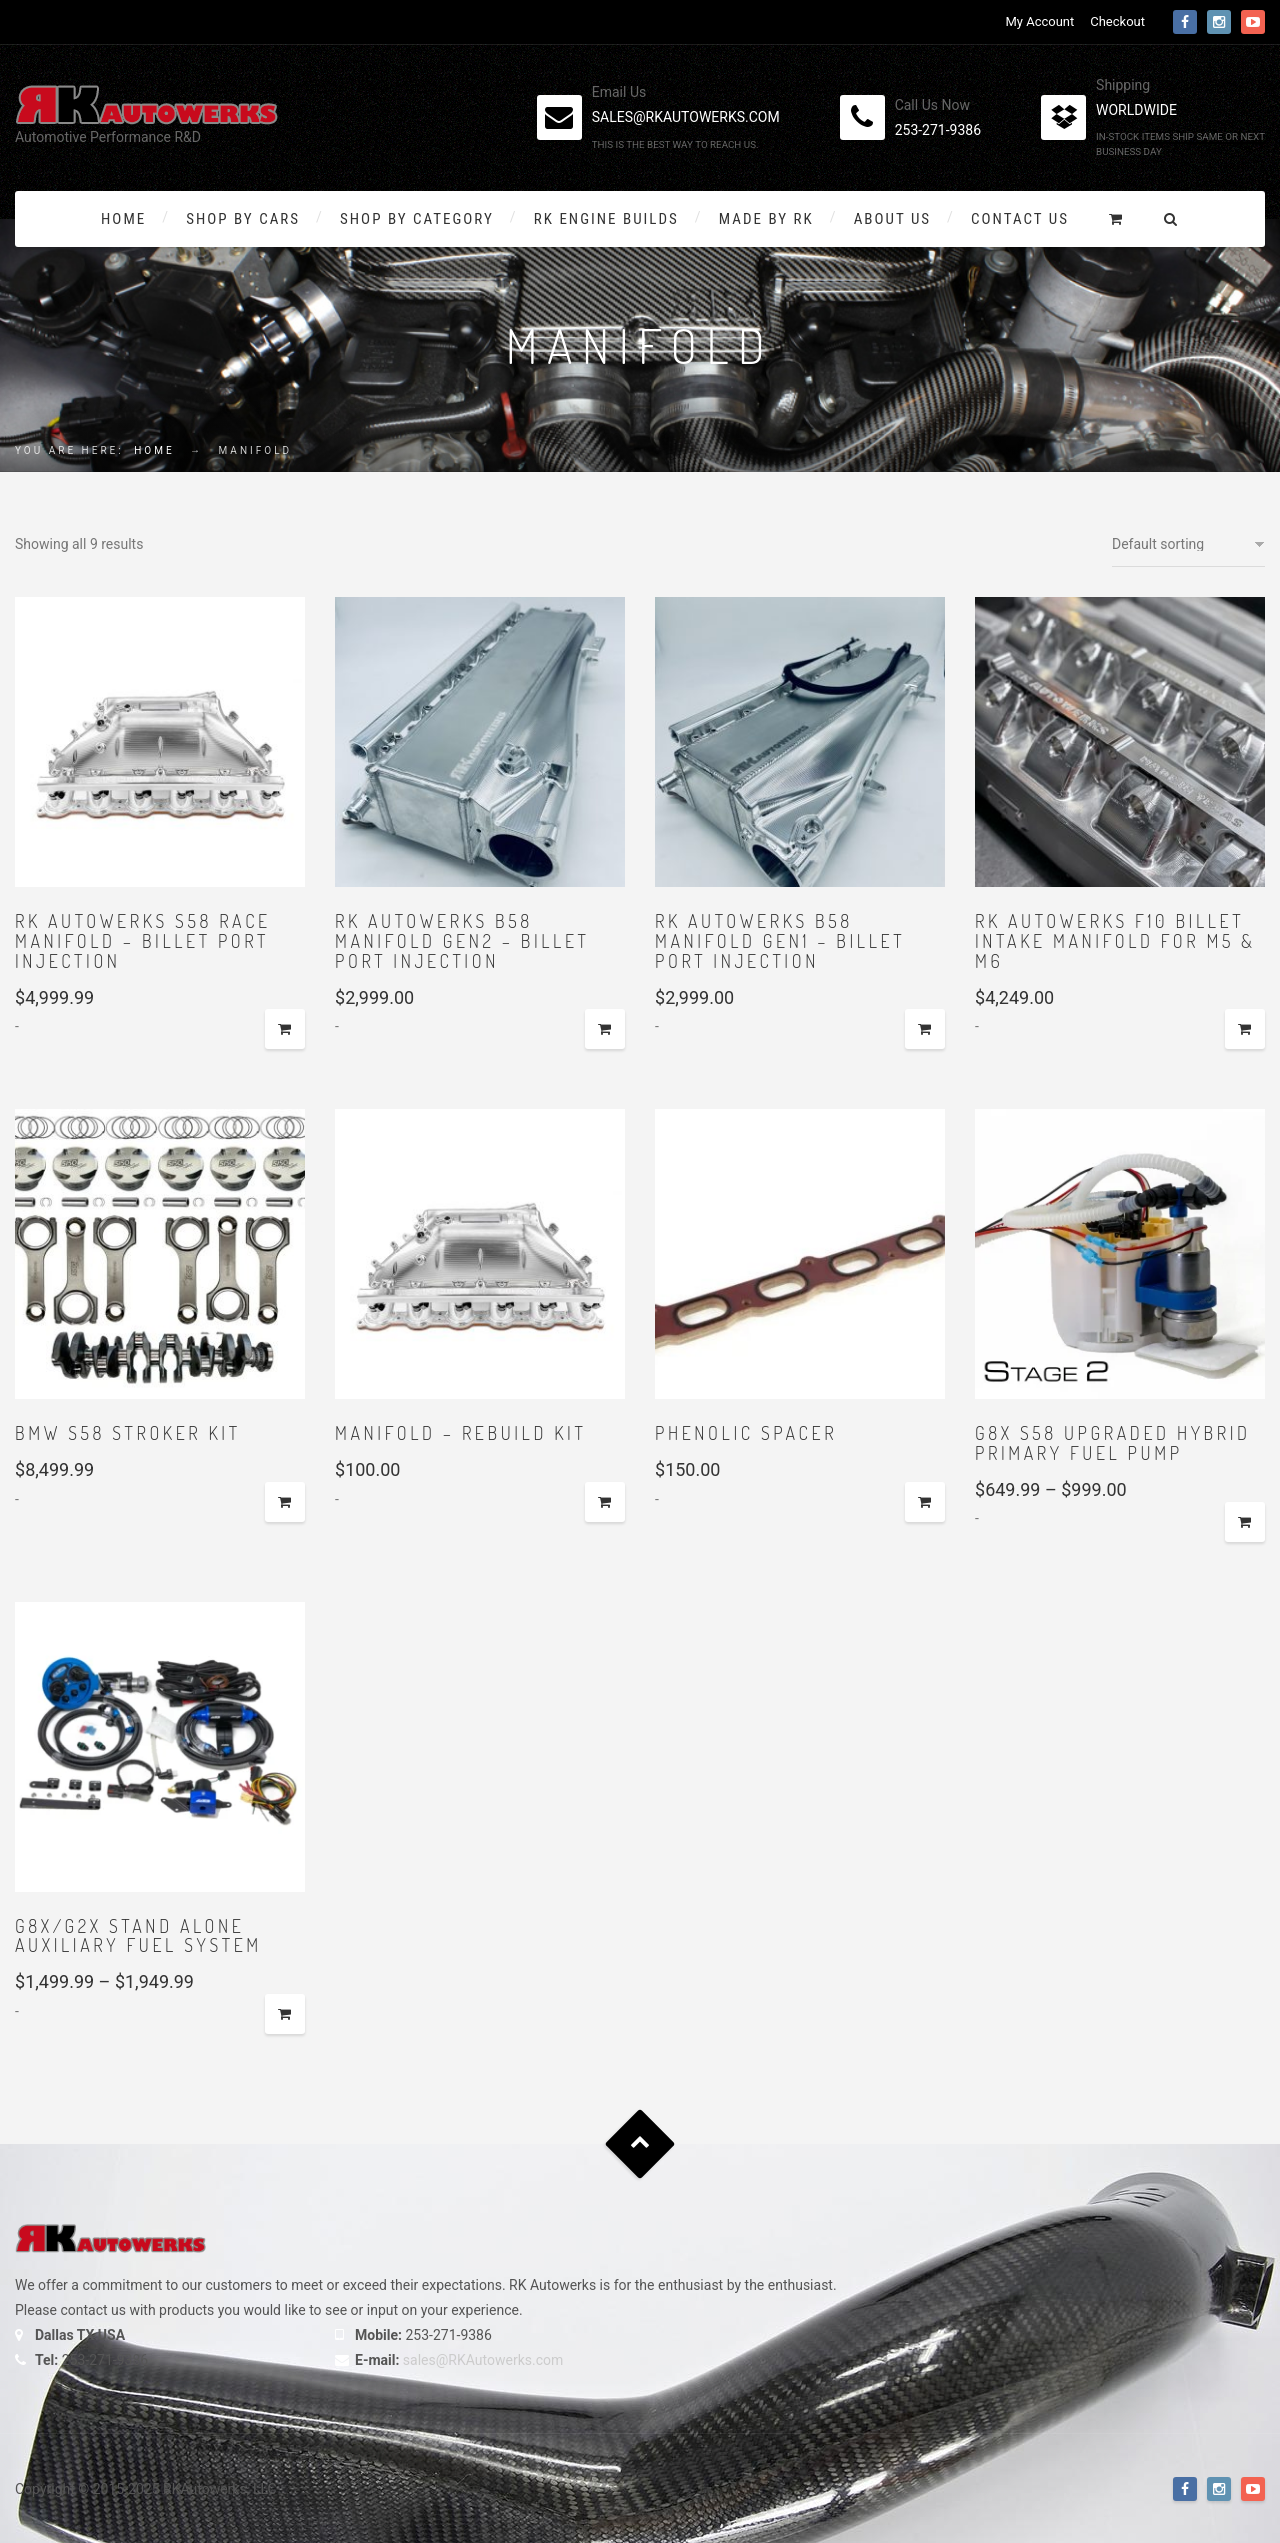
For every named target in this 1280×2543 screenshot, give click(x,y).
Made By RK (766, 219)
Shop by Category (417, 219)
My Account (1039, 21)
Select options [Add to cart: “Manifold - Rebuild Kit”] (605, 1502)
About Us (892, 219)
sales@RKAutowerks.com (483, 2360)
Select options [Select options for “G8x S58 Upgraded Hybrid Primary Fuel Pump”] (1245, 1522)
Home (123, 219)
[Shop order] (1188, 544)
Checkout (1117, 21)
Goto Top (640, 2143)
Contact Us (1020, 219)
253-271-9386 (938, 130)
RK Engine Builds (606, 219)
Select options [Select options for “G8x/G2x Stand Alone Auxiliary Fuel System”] (285, 2014)
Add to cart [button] (285, 1029)
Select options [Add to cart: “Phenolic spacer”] (925, 1502)
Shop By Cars (243, 219)
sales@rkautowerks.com (686, 117)
